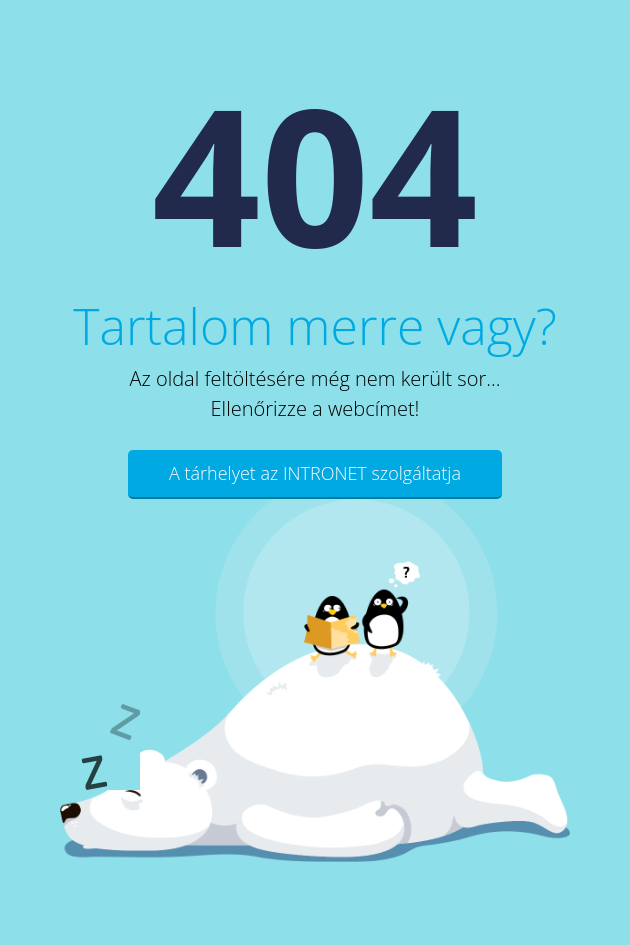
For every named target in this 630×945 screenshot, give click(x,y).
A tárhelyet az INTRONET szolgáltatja (315, 473)
